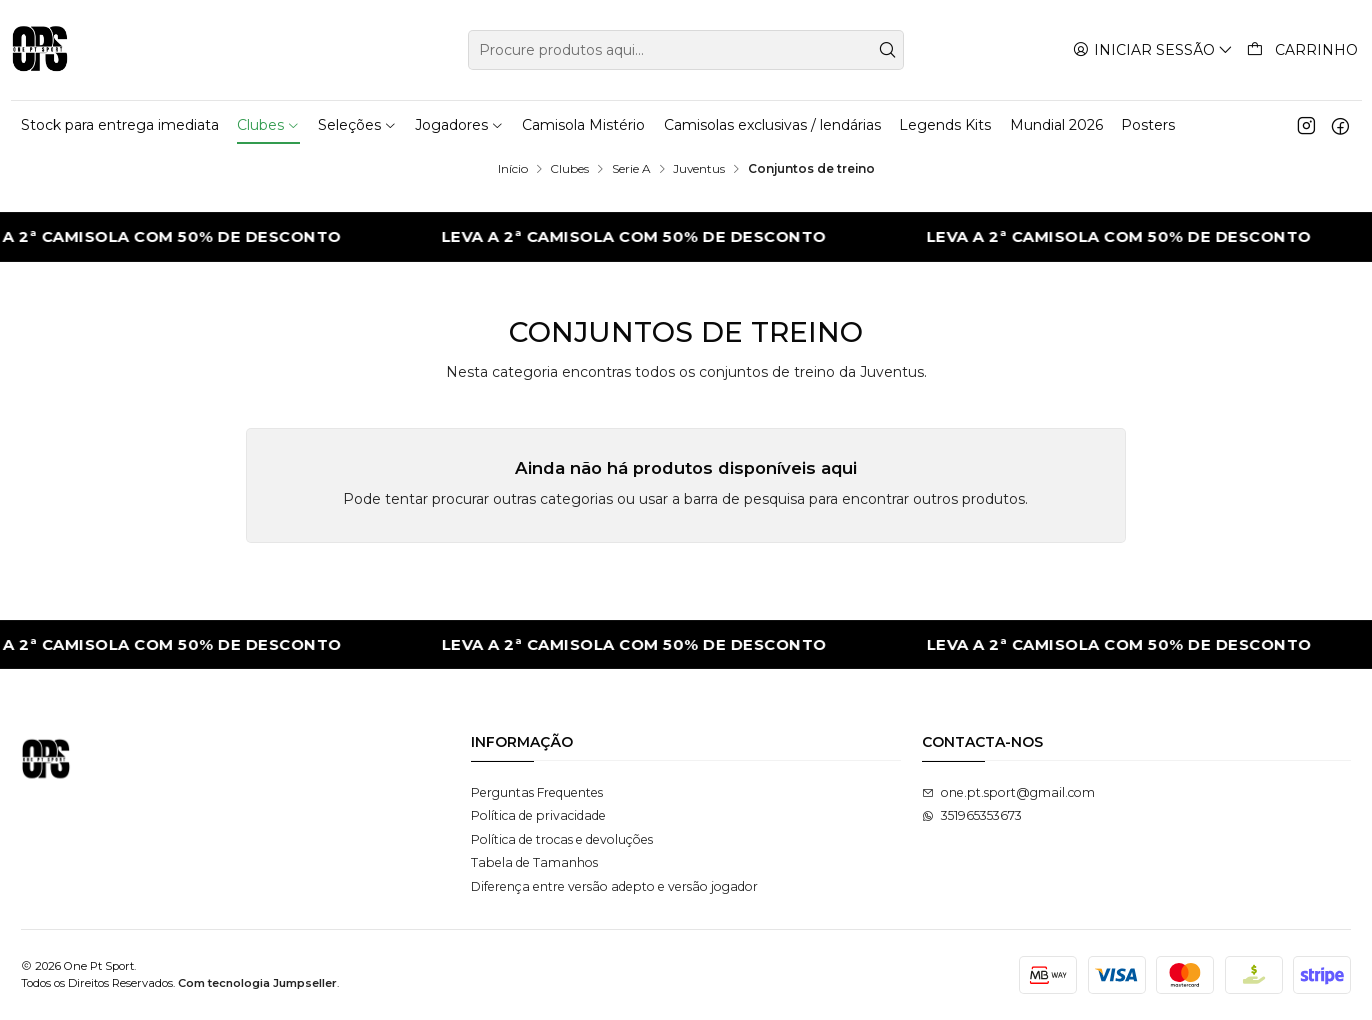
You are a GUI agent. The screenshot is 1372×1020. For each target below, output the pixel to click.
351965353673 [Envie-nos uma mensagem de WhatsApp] (972, 815)
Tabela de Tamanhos (534, 862)
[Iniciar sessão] (1153, 49)
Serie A (631, 169)
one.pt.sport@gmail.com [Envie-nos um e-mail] (1008, 792)
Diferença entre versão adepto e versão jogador (614, 886)
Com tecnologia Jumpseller (257, 983)
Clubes (569, 169)
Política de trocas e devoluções (562, 839)
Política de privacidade (538, 815)
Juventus (699, 169)
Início (513, 169)
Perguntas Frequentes (537, 792)
